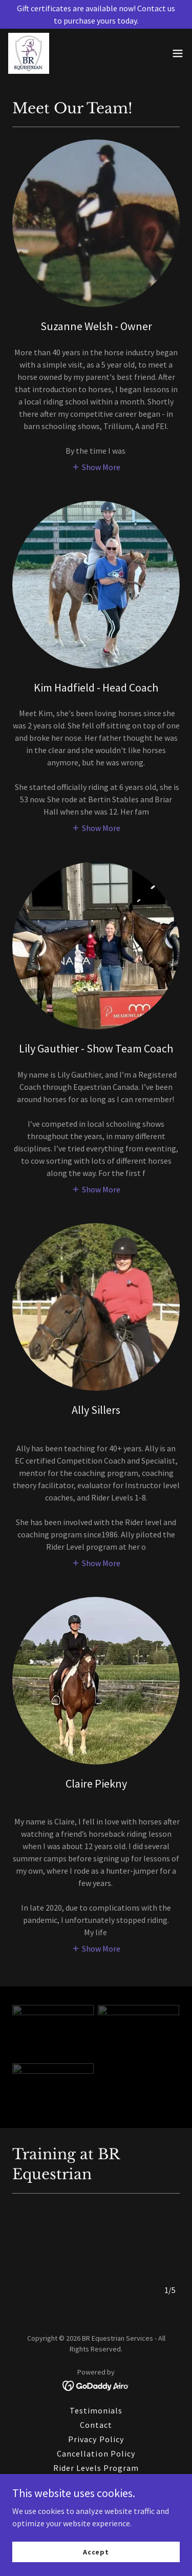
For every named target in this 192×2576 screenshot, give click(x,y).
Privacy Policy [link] (95, 2435)
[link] (28, 53)
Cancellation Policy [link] (96, 2449)
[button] (177, 53)
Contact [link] (96, 2421)
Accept (96, 2551)
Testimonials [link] (96, 2406)
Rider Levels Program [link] (96, 2464)
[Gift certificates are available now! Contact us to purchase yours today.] (96, 14)
